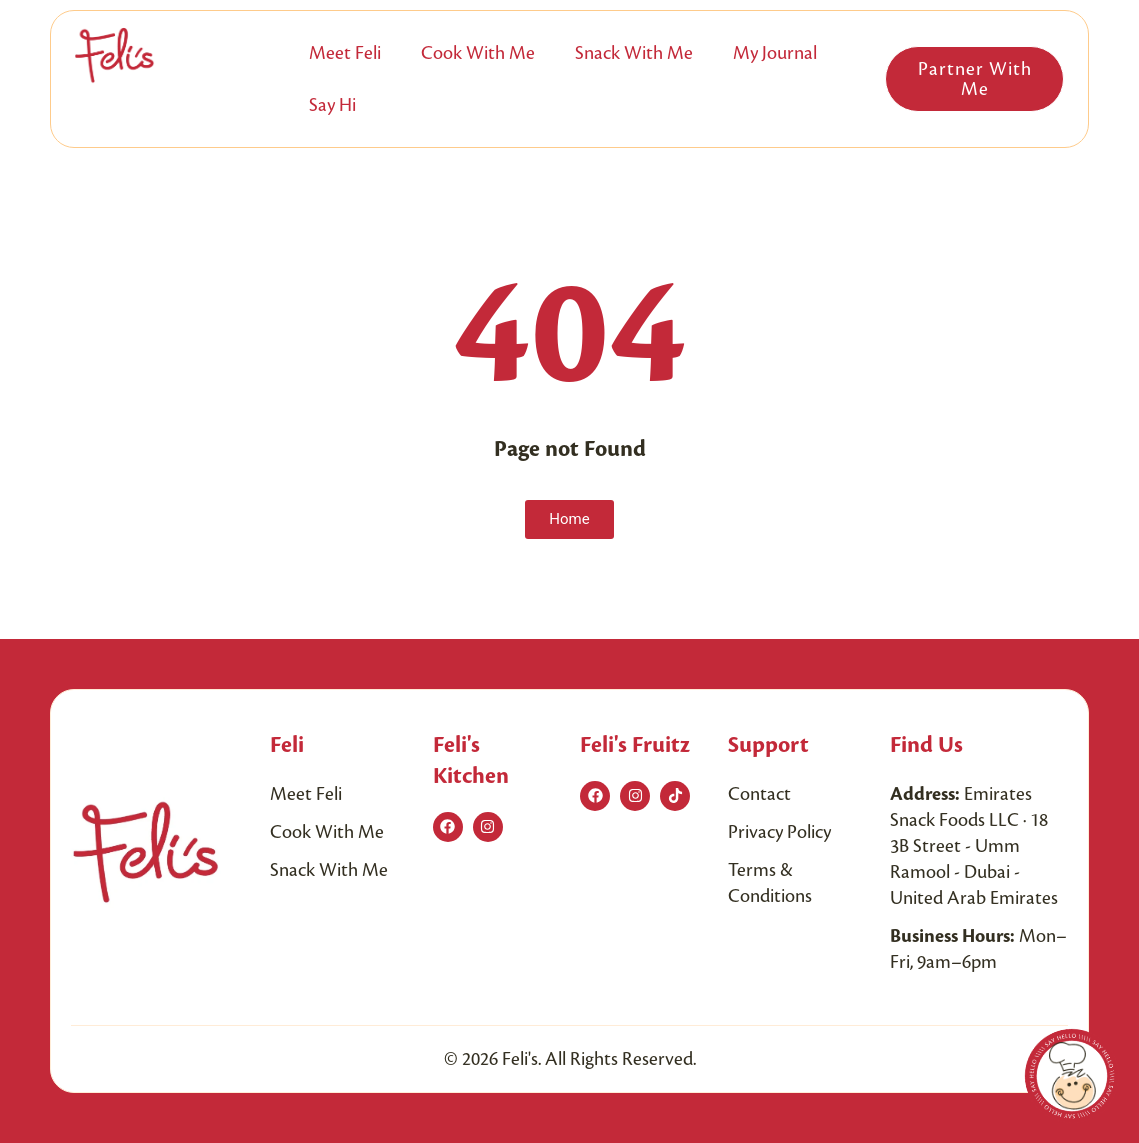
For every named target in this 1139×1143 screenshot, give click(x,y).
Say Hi (332, 105)
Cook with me (478, 53)
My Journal (775, 53)
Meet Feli (345, 53)
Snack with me (634, 53)
